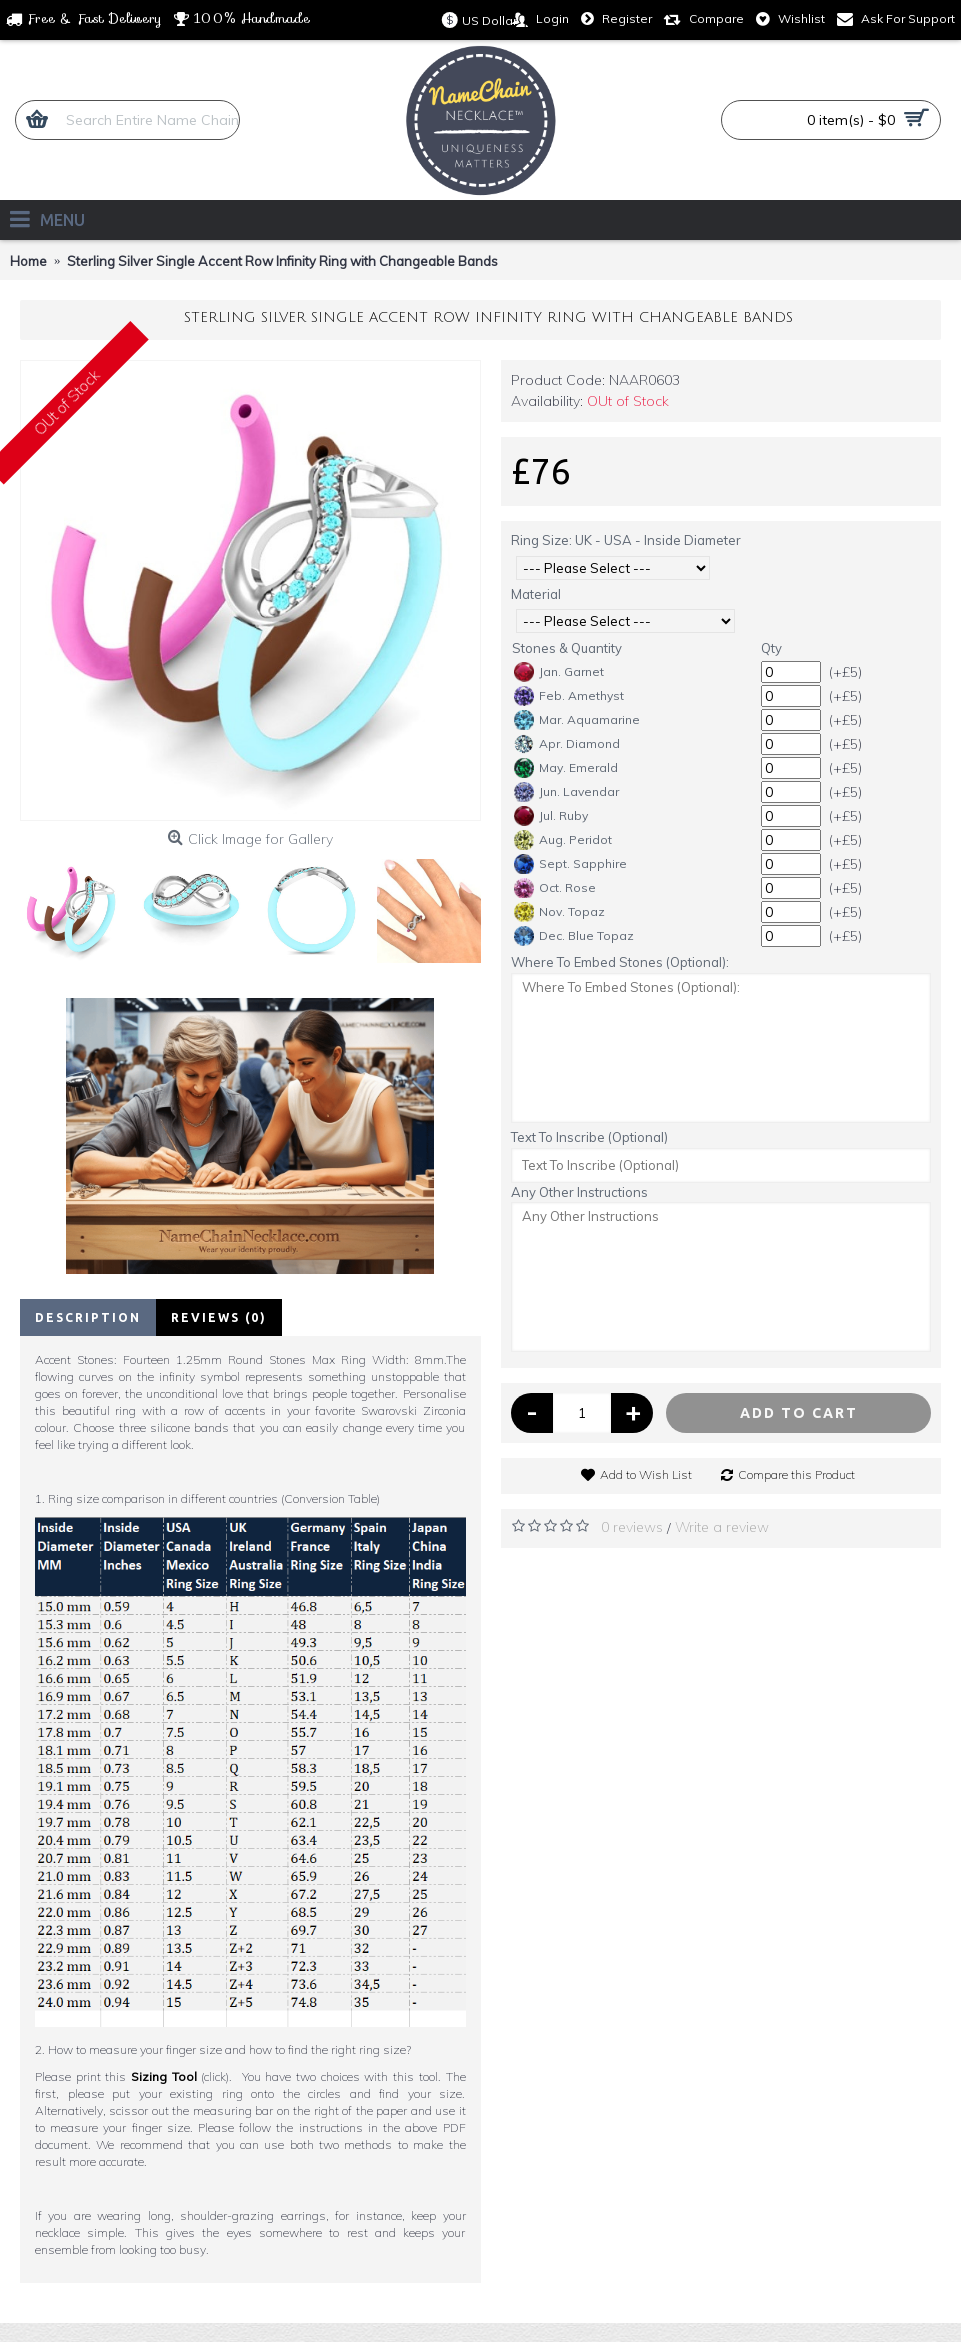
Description (88, 1317)
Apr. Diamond (567, 744)
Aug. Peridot (563, 840)
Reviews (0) (219, 1317)
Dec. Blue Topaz (574, 936)
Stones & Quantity (567, 648)
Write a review (722, 1527)
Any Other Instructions (579, 1192)
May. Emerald (566, 768)
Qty (771, 648)
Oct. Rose (555, 888)
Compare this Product (796, 1474)
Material (536, 594)
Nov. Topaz (559, 912)
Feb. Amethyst (569, 696)
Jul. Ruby (551, 816)
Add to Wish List (646, 1474)
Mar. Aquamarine (577, 720)
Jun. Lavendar (566, 792)
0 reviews (632, 1527)
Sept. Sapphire (570, 864)
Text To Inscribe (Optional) (589, 1137)
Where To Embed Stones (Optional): (620, 962)
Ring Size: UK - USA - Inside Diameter (626, 540)
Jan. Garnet (559, 672)
